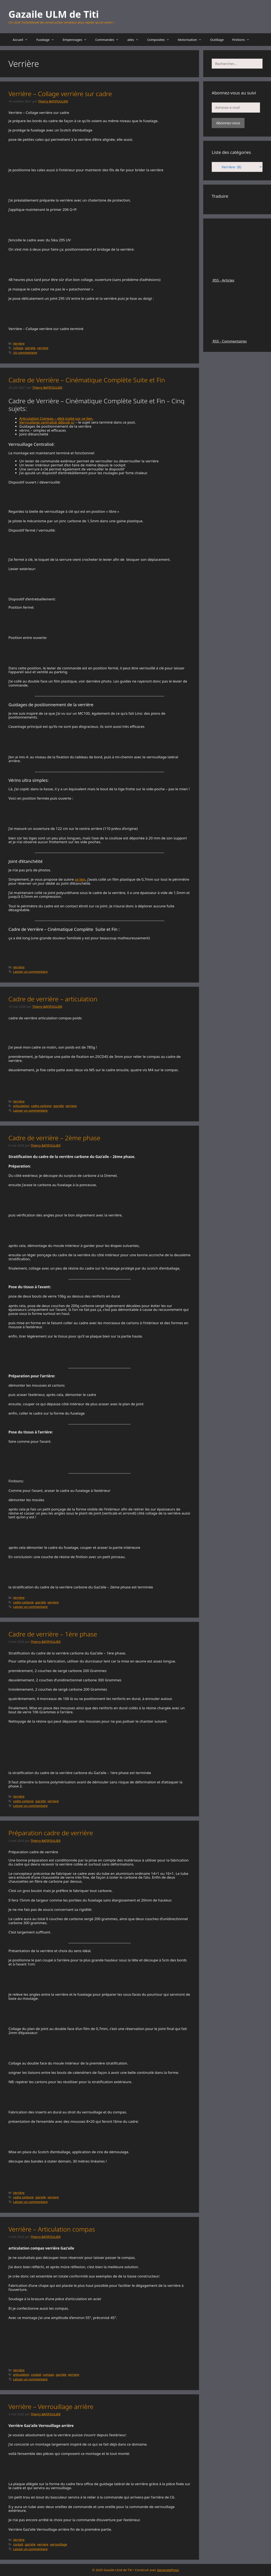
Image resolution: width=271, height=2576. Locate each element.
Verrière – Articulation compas (51, 2229)
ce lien (80, 879)
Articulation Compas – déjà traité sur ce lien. (56, 418)
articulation (21, 1106)
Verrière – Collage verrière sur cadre (60, 93)
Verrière (19, 343)
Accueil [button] (22, 39)
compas (48, 2375)
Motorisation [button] (192, 39)
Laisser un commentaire (30, 972)
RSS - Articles (237, 278)
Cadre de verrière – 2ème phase (54, 1137)
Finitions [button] (243, 39)
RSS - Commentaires (237, 339)
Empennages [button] (77, 39)
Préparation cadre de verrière (50, 1832)
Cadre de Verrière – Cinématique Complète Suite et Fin (86, 380)
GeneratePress (168, 2570)
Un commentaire (25, 353)
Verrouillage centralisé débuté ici (47, 422)
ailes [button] (135, 39)
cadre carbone (41, 1106)
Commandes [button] (109, 39)
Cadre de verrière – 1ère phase (52, 1634)
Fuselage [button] (47, 39)
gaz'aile (30, 348)
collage (18, 348)
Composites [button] (160, 39)
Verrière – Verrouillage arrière (50, 2406)
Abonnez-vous (228, 122)
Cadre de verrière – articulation (52, 999)
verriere (42, 348)
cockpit (36, 2375)
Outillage (217, 39)
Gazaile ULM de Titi (53, 14)
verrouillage (58, 2544)
